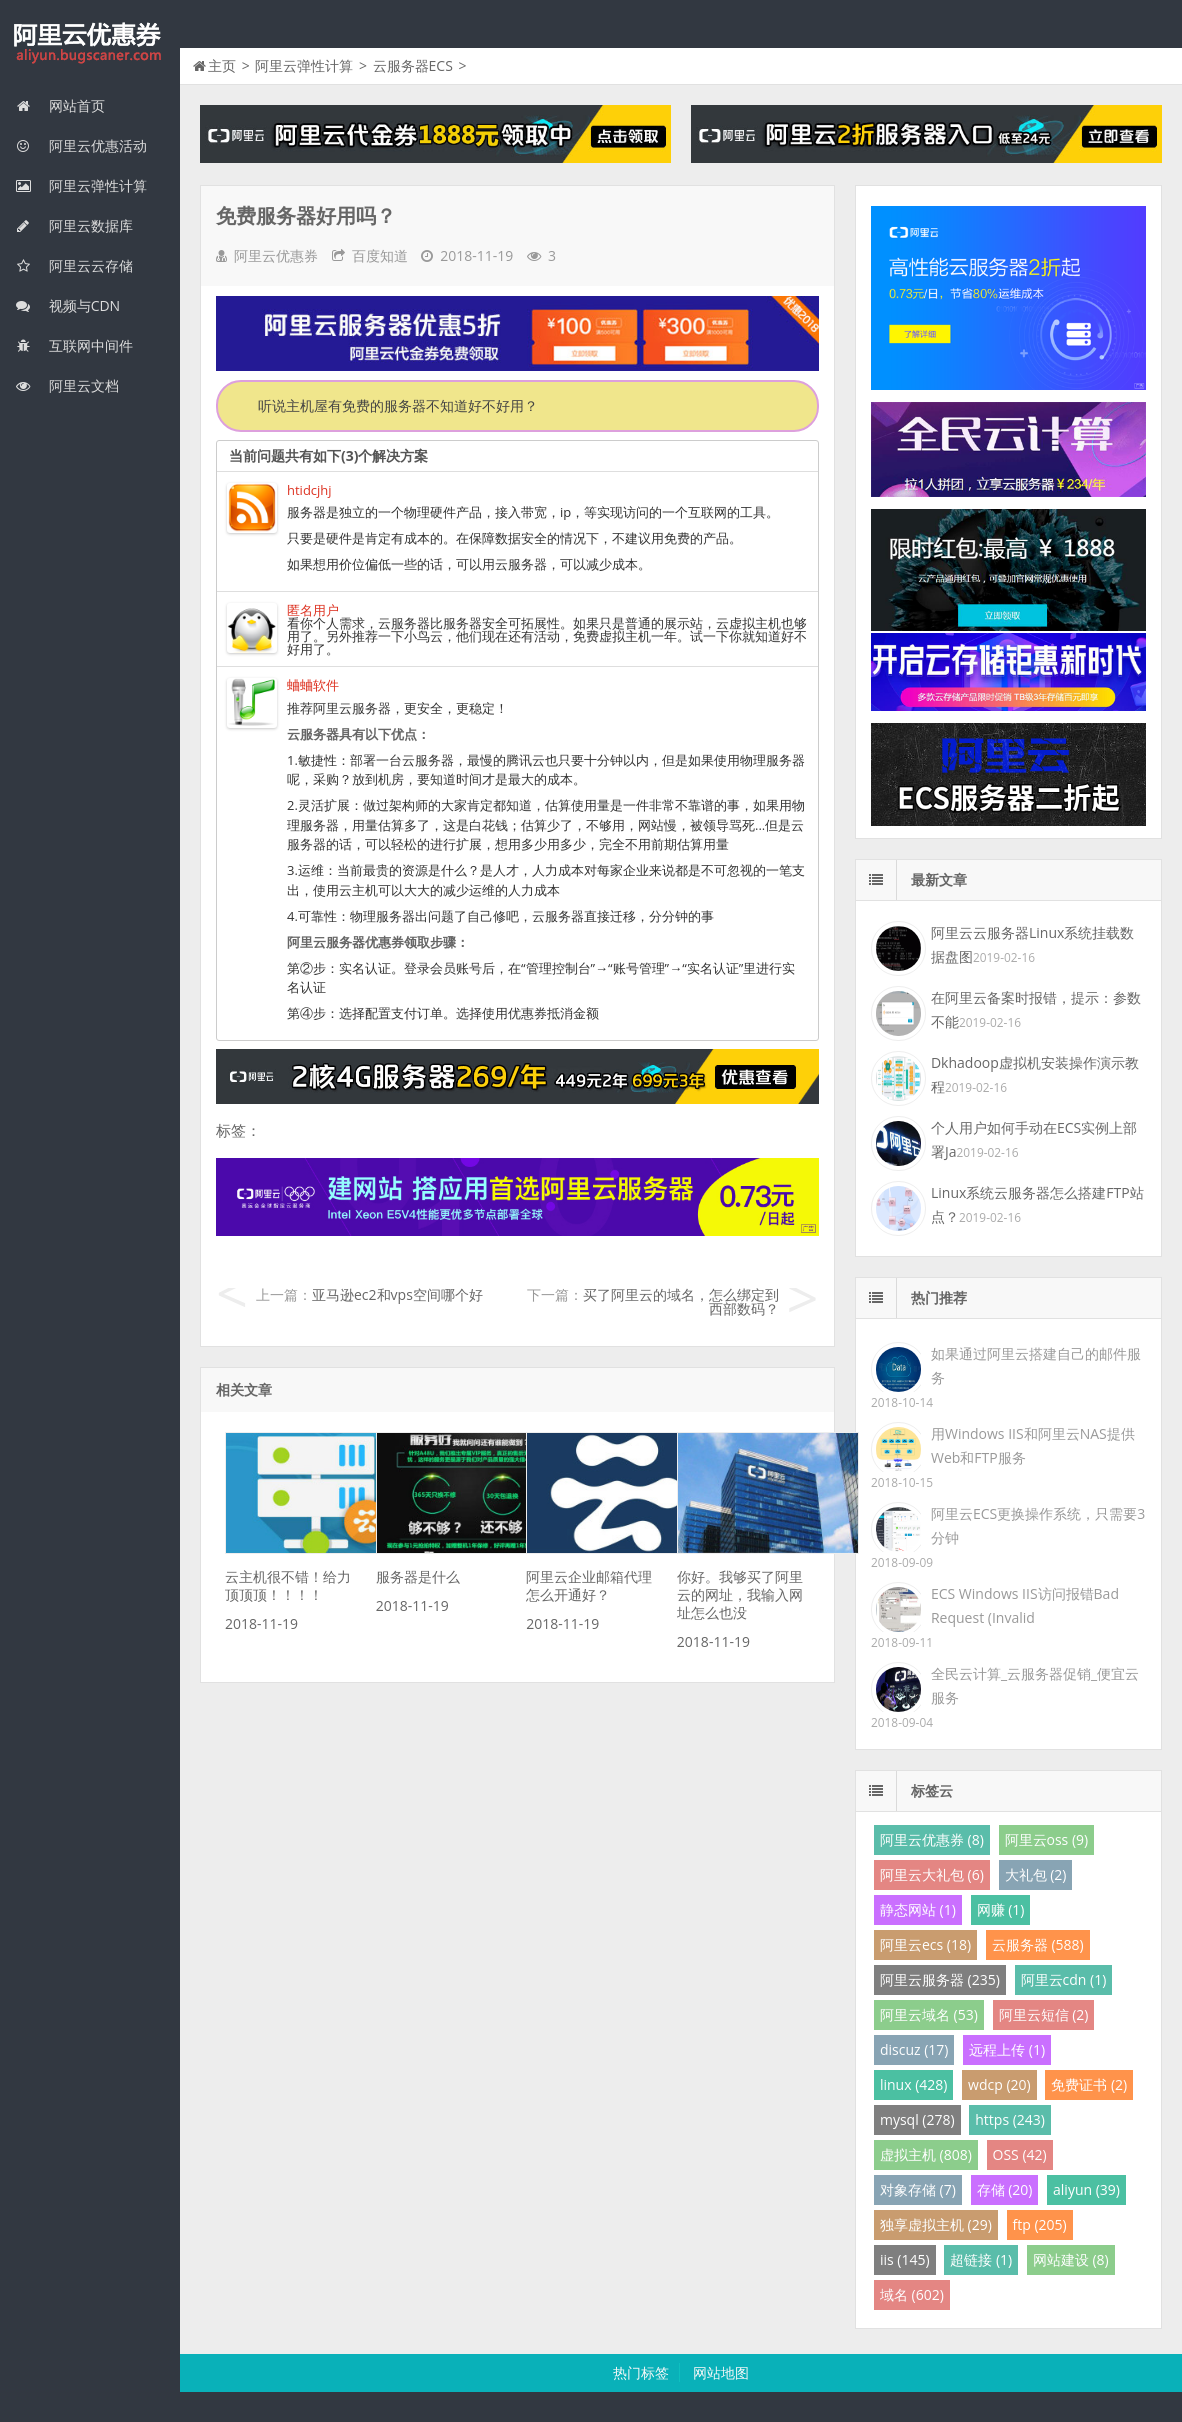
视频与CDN (67, 305)
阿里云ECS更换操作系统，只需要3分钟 (1038, 1525)
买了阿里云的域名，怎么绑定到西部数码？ (681, 1301)
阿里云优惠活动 (81, 145)
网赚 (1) (1001, 1909)
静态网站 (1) (918, 1909)
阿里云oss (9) (1047, 1839)
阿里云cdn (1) (1064, 1979)
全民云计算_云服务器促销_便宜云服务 (1035, 1685)
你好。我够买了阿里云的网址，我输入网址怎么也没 (740, 1594)
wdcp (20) (999, 2084)
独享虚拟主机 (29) (936, 2224)
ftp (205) (1040, 2224)
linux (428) (913, 2084)
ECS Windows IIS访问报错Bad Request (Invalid (1025, 1605)
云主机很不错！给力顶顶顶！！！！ (288, 1585)
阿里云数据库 (74, 225)
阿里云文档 (67, 385)
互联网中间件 (74, 345)
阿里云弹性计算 (81, 185)
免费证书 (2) (1089, 2084)
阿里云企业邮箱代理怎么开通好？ (589, 1585)
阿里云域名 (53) (929, 2014)
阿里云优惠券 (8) (932, 1839)
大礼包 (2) (1036, 1874)
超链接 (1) (981, 2259)
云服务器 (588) (1038, 1944)
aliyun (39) (1086, 2189)
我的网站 (90, 44)
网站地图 (721, 2372)
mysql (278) (917, 2119)
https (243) (1010, 2119)
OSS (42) (1020, 2154)
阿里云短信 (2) (1044, 2014)
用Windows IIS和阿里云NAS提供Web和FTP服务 (1033, 1445)
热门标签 (641, 2372)
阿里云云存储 (74, 265)
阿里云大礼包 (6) (932, 1874)
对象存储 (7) (918, 2189)
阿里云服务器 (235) (940, 1979)
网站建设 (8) (1071, 2259)
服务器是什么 (418, 1576)
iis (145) (905, 2259)
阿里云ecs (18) (925, 1944)
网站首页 (60, 105)
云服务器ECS (413, 65)
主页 (222, 65)
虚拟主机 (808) (926, 2154)
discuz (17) (914, 2049)
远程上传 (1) (1007, 2049)
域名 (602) (912, 2294)
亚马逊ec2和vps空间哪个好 (397, 1294)
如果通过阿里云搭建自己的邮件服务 (1036, 1365)
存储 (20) (1005, 2189)
